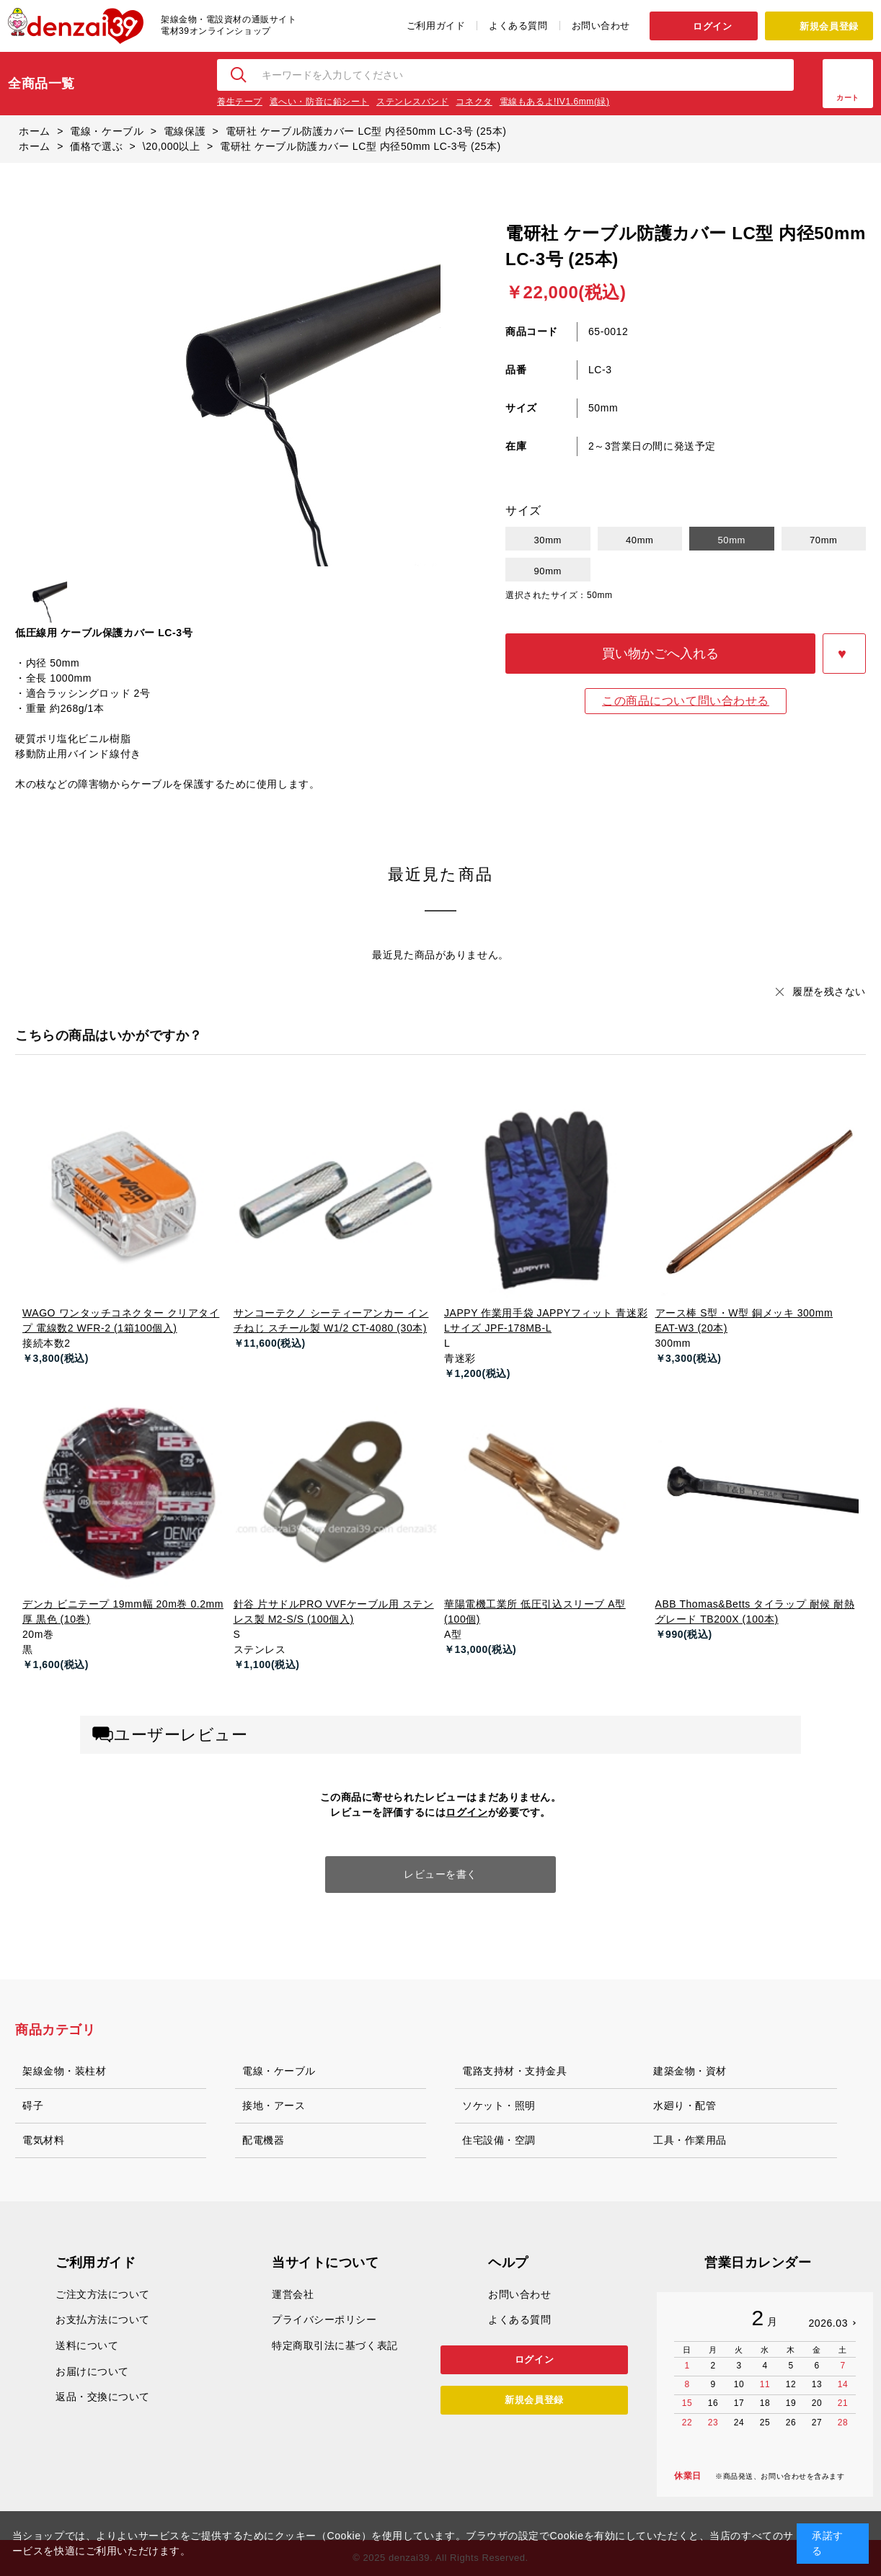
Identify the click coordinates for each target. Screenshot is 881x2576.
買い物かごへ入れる (660, 653)
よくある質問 (518, 25)
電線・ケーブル (279, 2071)
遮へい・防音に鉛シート (319, 102)
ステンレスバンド (412, 102)
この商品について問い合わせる (685, 701)
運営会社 (293, 2294)
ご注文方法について (103, 2294)
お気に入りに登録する (844, 653)
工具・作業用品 (690, 2140)
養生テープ (239, 102)
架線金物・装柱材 (64, 2071)
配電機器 (263, 2140)
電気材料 (43, 2140)
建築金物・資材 (690, 2071)
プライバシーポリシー (324, 2319)
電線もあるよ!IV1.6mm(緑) (555, 102)
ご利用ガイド (436, 25)
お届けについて (92, 2371)
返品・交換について (103, 2396)
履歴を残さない (829, 991)
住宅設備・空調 (499, 2140)
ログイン (712, 26)
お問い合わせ (601, 25)
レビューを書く (440, 1874)
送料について (87, 2345)
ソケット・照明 (499, 2105)
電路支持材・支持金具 (514, 2071)
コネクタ (474, 102)
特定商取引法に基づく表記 (335, 2345)
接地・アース (273, 2105)
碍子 (32, 2105)
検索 (239, 75)
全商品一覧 (41, 83)
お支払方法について (103, 2319)
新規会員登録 (829, 26)
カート (847, 98)
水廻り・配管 (684, 2105)
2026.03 (828, 2323)
